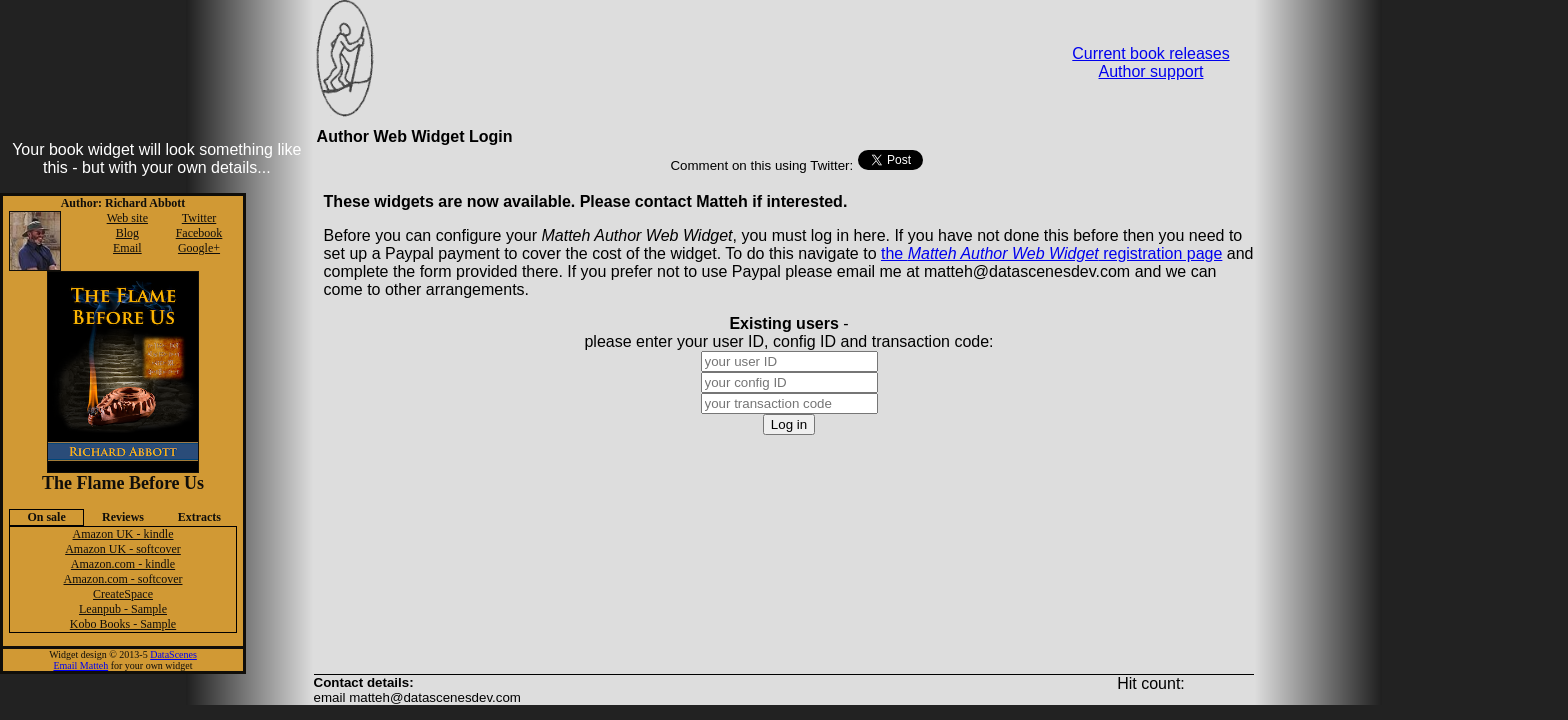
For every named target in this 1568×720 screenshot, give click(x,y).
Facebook (199, 233)
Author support (1151, 71)
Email (127, 248)
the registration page (1051, 253)
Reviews (123, 517)
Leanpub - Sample (123, 609)
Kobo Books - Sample (123, 624)
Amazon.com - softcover (123, 579)
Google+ (199, 248)
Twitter (199, 218)
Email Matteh (80, 665)
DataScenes (173, 654)
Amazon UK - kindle (123, 534)
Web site (127, 218)
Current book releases (1150, 53)
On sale (46, 517)
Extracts (199, 517)
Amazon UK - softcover (123, 549)
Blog (127, 233)
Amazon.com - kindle (123, 564)
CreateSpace (123, 594)
